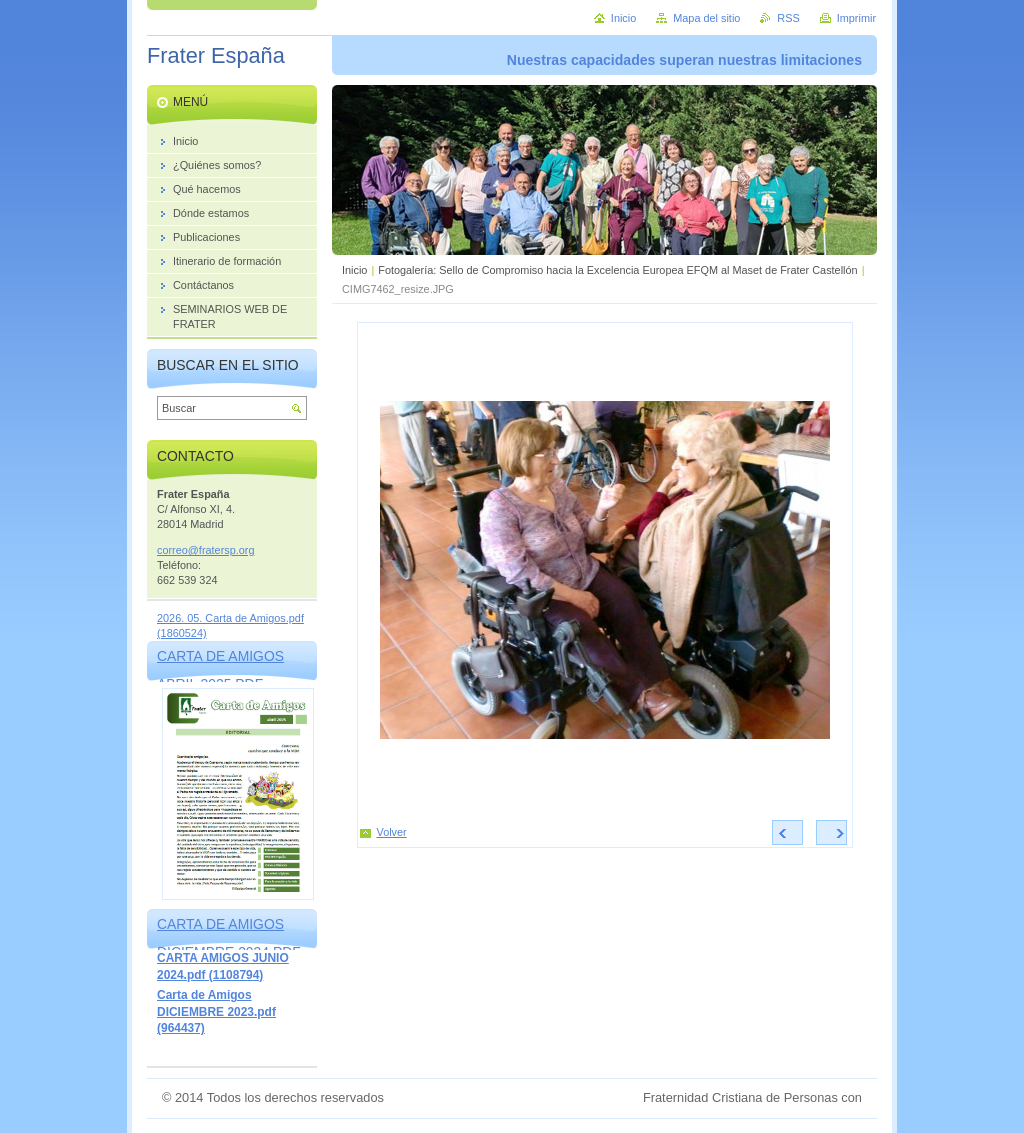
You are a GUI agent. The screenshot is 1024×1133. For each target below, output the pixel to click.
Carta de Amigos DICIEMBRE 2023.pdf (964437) (216, 1011)
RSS (788, 18)
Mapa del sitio (706, 18)
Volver (392, 832)
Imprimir (856, 18)
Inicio (354, 270)
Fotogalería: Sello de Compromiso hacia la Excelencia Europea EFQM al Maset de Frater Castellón (617, 270)
